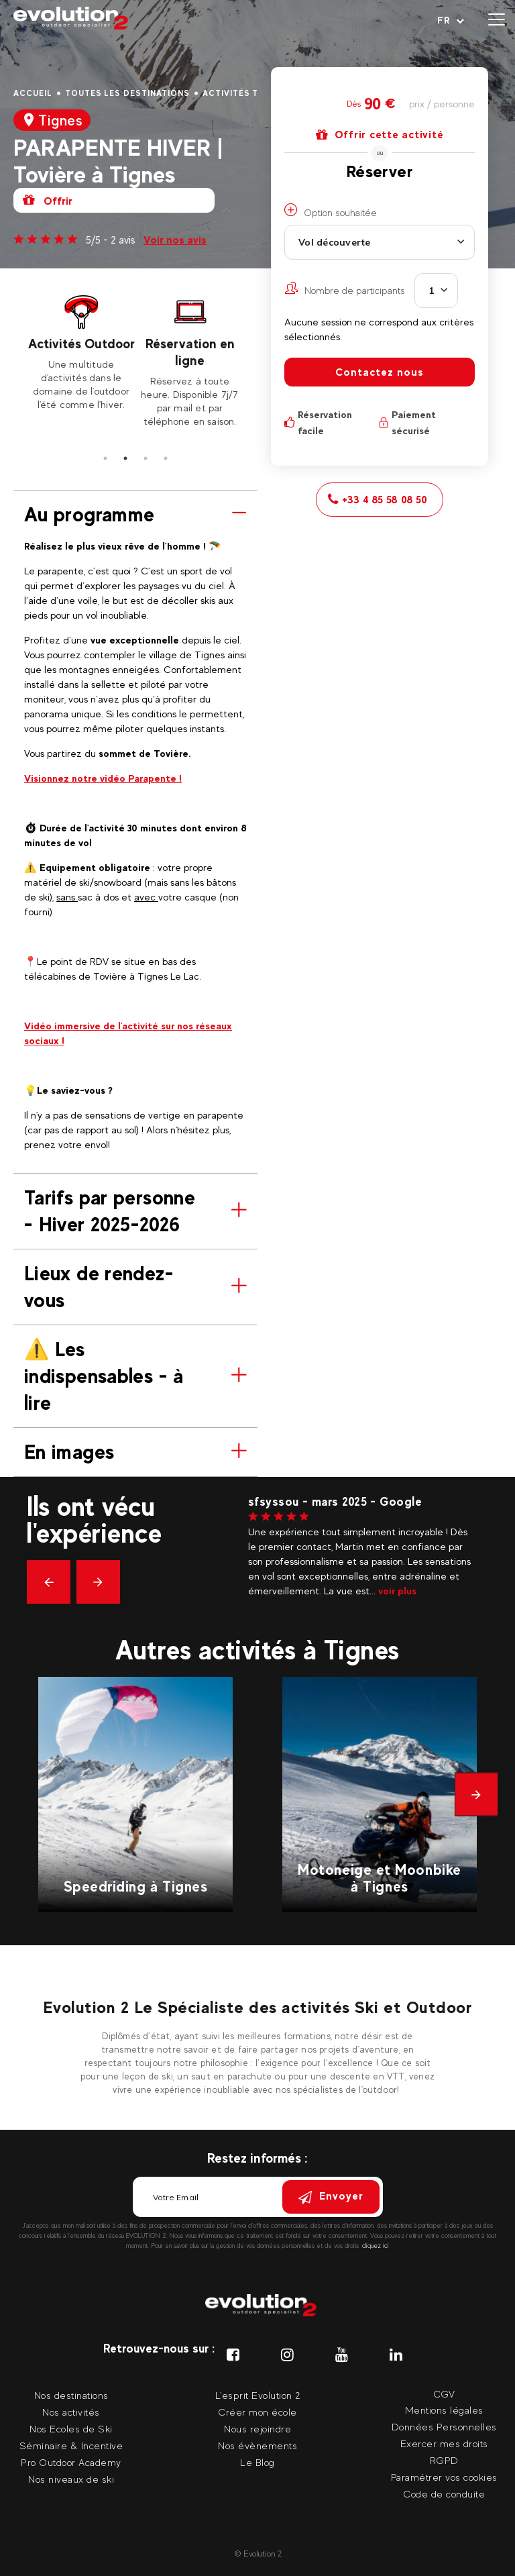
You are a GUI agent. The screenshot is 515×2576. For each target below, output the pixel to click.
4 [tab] (165, 458)
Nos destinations (71, 2395)
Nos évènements (257, 2445)
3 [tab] (145, 458)
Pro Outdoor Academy (71, 2462)
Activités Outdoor (81, 344)
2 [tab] (125, 458)
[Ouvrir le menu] (496, 20)
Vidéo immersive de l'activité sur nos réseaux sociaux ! (128, 1033)
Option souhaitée (330, 210)
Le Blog (257, 2462)
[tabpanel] (81, 352)
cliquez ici (375, 2245)
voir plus (397, 1590)
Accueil (32, 93)
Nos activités (71, 2412)
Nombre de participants (344, 288)
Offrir (47, 200)
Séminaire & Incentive (71, 2445)
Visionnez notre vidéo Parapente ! (103, 778)
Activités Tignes (244, 93)
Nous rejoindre (257, 2428)
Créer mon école (257, 2412)
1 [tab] (105, 458)
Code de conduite (444, 2494)
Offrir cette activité (380, 135)
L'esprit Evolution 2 (257, 2395)
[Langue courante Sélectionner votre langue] (451, 20)
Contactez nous (379, 372)
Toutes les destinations (127, 93)
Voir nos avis (175, 240)
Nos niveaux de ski (71, 2479)
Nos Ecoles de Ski (71, 2428)
